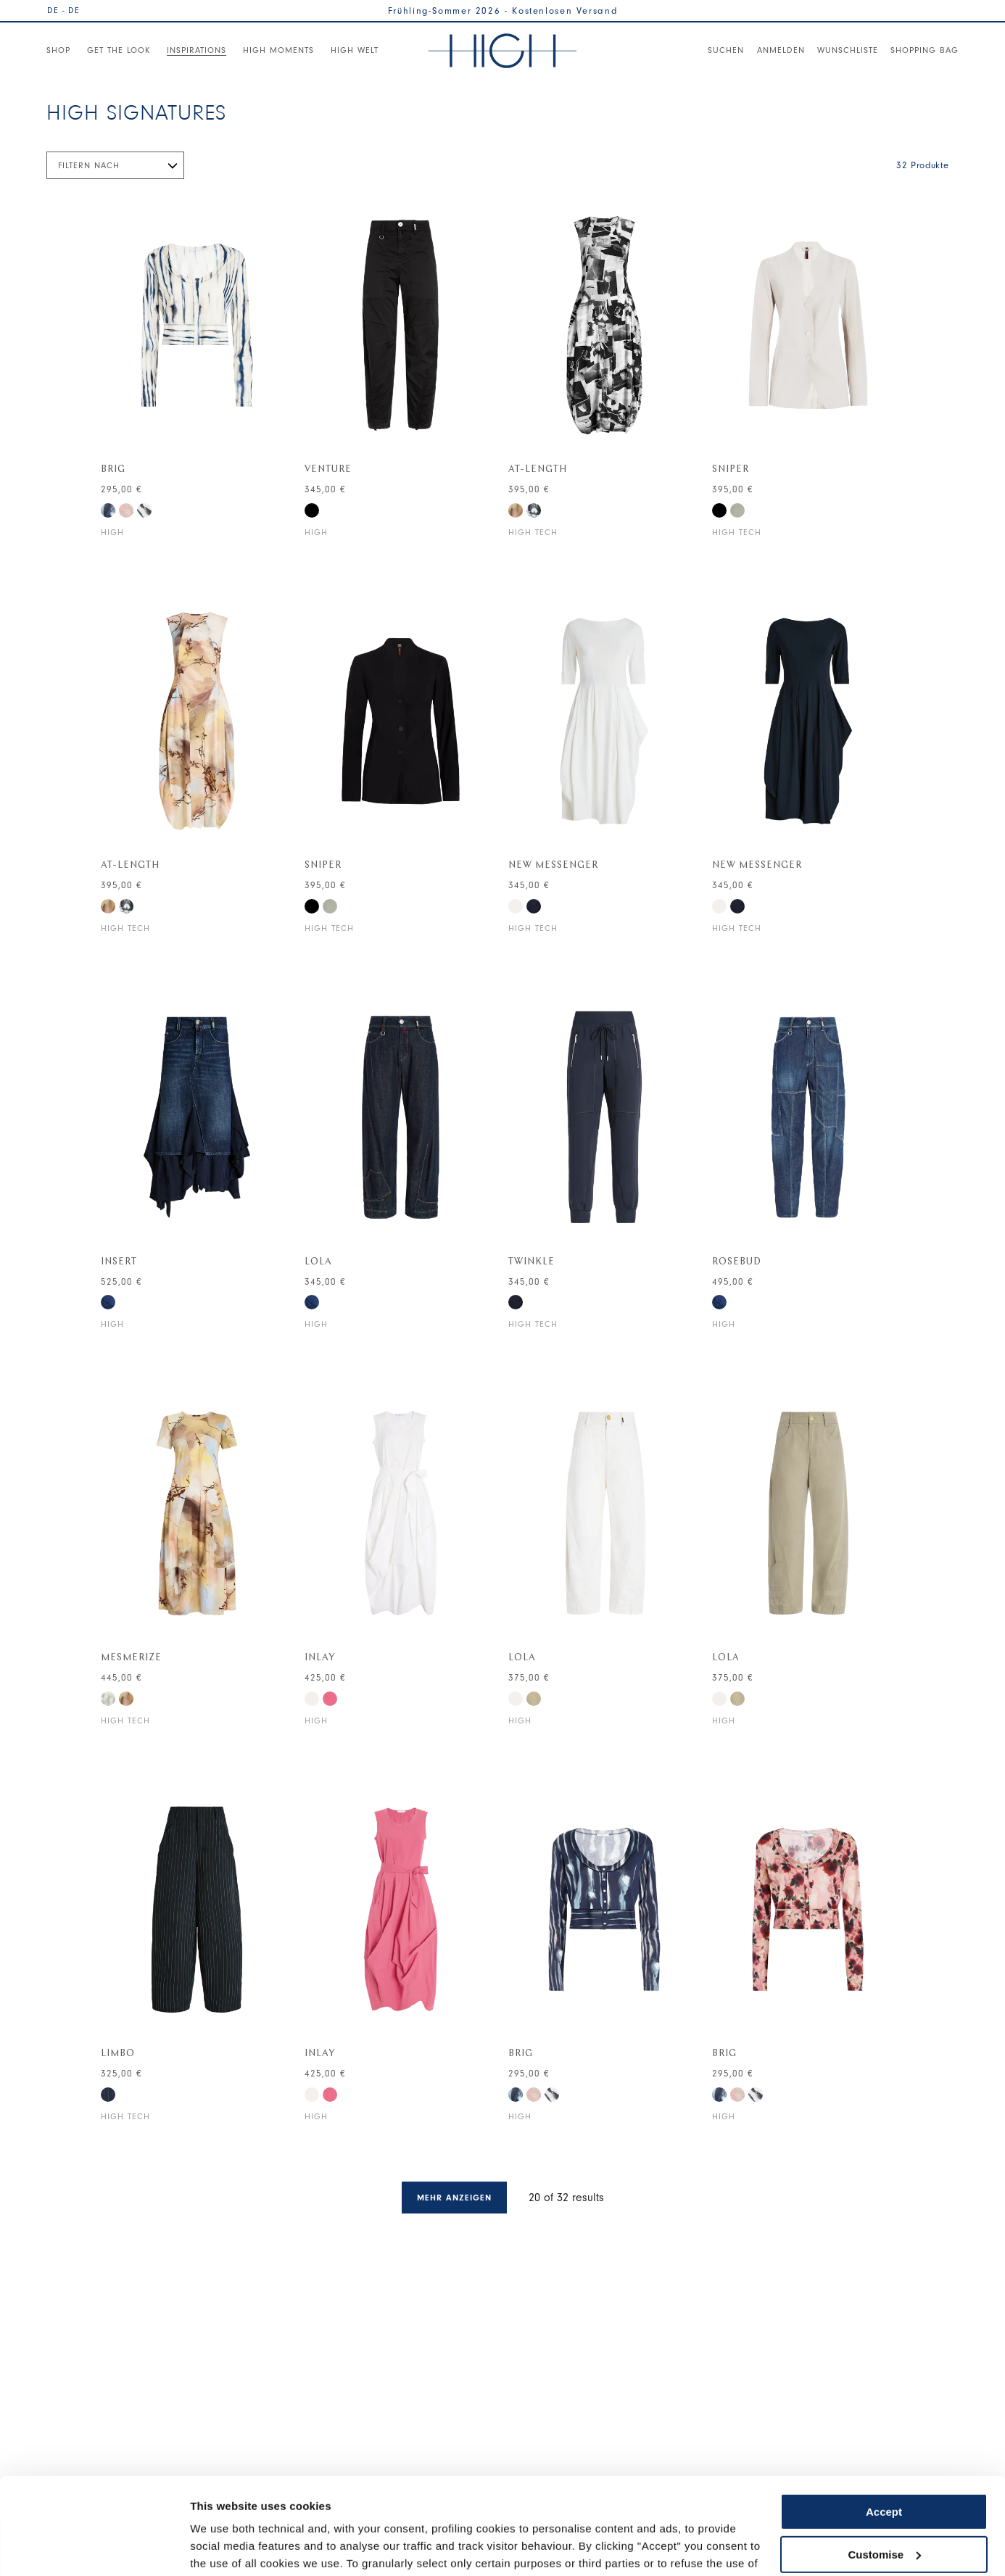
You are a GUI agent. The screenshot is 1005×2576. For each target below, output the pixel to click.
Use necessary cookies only (883, 2506)
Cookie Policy (261, 2507)
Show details (223, 2547)
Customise (884, 2463)
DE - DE (63, 10)
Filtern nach (89, 165)
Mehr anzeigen (454, 2197)
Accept (884, 2421)
